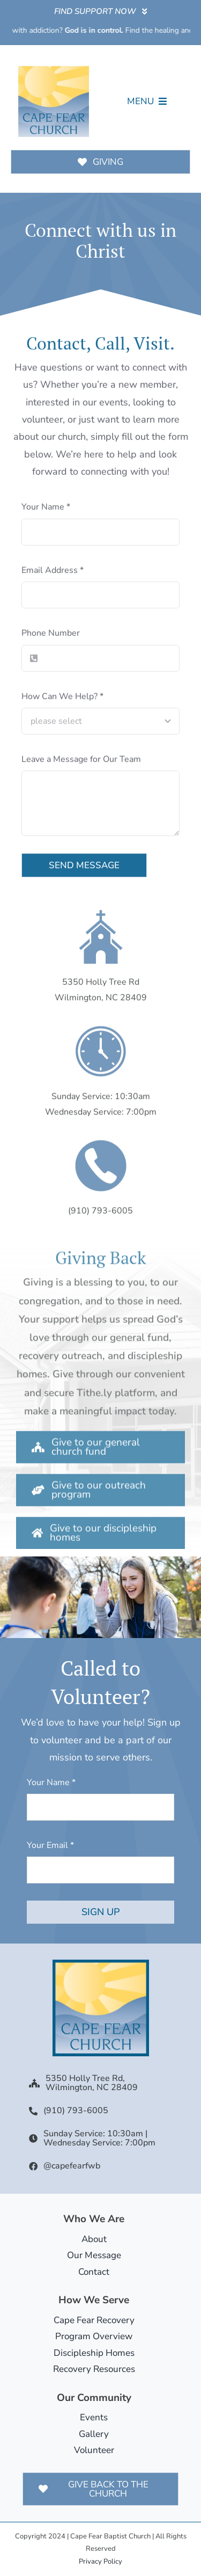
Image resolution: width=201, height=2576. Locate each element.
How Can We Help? (62, 698)
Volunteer (94, 2450)
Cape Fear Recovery (94, 2320)
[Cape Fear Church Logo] (53, 67)
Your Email (50, 1845)
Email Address (52, 572)
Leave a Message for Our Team (81, 761)
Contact (93, 2272)
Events (94, 2417)
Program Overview (93, 2336)
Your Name (45, 509)
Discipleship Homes (94, 2353)
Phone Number (50, 636)
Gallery (94, 2434)
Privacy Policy (100, 2561)
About (94, 2239)
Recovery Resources (94, 2369)
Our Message (94, 2255)
